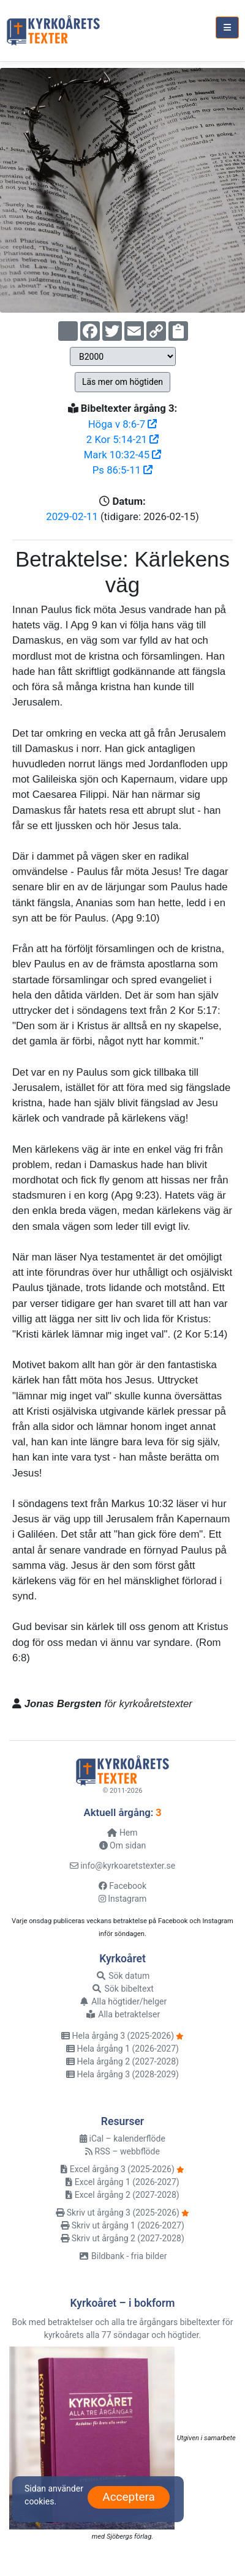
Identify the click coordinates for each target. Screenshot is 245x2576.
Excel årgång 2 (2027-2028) (122, 2195)
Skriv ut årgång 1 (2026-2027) (122, 2225)
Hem (122, 1832)
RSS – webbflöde (122, 2151)
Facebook (122, 1886)
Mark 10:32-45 (123, 455)
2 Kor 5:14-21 (122, 439)
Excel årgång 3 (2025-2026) (117, 2169)
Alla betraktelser (122, 2014)
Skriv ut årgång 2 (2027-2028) (122, 2238)
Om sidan (122, 1845)
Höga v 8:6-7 (122, 424)
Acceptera (128, 2497)
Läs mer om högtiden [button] (122, 382)
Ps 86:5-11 (122, 470)
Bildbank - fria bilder (122, 2256)
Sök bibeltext (122, 1988)
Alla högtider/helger (122, 2001)
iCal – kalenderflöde (122, 2138)
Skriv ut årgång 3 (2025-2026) (117, 2212)
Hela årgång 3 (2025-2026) (117, 2036)
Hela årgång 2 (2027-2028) (122, 2061)
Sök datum (122, 1976)
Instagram (123, 1899)
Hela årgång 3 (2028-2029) (122, 2074)
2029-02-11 (72, 516)
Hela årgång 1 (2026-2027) (122, 2048)
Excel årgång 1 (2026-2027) (122, 2182)
